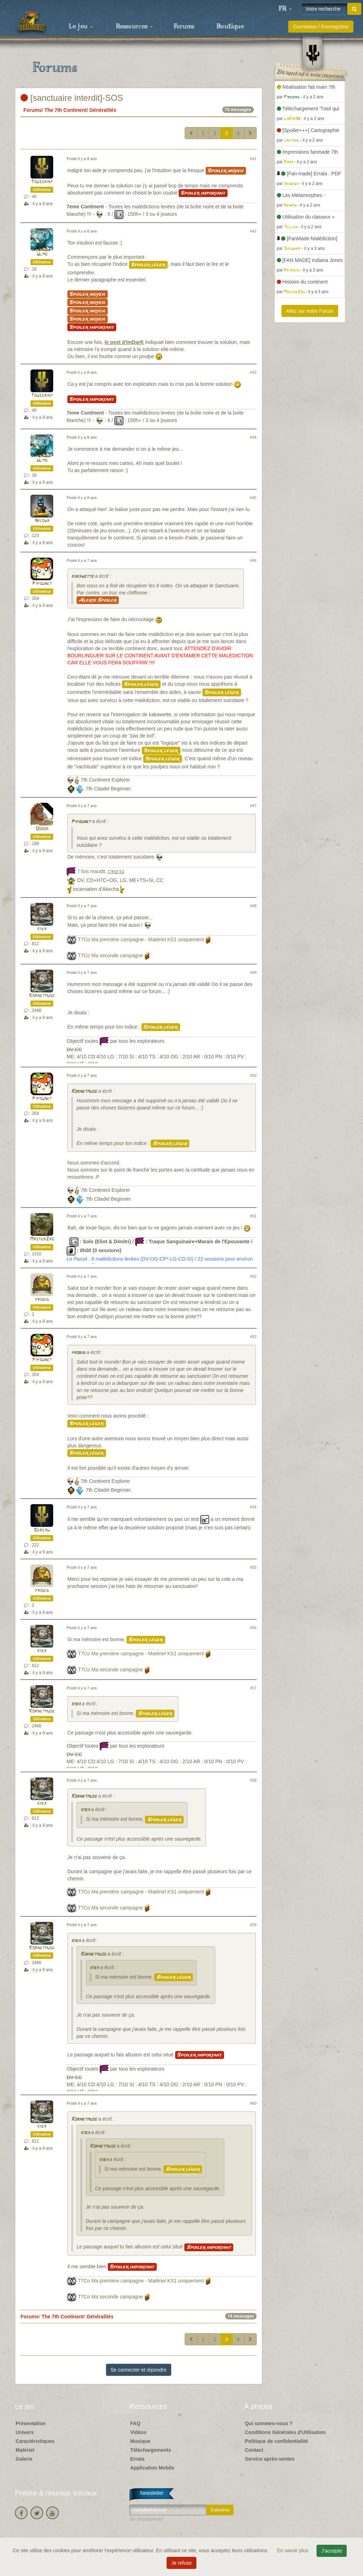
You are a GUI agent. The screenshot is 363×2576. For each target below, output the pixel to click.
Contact (254, 2450)
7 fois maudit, (100, 871)
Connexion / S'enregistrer (321, 26)
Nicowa (42, 521)
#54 (253, 1507)
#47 (253, 806)
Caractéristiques (35, 2441)
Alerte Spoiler (97, 600)
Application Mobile (152, 2468)
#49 (253, 972)
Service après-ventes (270, 2459)
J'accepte (331, 2551)
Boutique (230, 27)
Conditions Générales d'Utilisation (285, 2432)
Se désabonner (146, 2519)
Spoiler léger (148, 264)
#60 (253, 2103)
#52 (253, 1276)
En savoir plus (293, 2550)
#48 (253, 906)
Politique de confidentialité (276, 2441)
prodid (42, 1299)
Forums (184, 27)
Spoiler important (203, 193)
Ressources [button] (134, 27)
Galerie (24, 2459)
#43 (253, 372)
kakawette (82, 576)
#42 (253, 231)
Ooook (42, 829)
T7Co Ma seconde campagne (110, 955)
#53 (253, 1336)
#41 (253, 159)
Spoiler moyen (226, 170)
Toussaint (42, 182)
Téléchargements (150, 2450)
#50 (253, 1075)
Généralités (102, 110)
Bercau (42, 1530)
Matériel (25, 2450)
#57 (253, 1688)
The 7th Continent (65, 110)
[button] (285, 9)
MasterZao (42, 1239)
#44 (253, 437)
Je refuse (181, 2563)
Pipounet (42, 583)
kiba (41, 929)
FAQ (135, 2423)
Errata (137, 2459)
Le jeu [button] (81, 27)
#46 (253, 560)
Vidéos (138, 2432)
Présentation (31, 2423)
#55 (253, 1567)
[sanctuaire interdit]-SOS (72, 98)
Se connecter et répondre (139, 2370)
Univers (25, 2432)
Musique (140, 2441)
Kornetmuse (42, 995)
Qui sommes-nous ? (269, 2423)
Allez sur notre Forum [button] (310, 311)
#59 (253, 1925)
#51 (253, 1216)
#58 (253, 1780)
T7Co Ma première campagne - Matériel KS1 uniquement (141, 939)
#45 (253, 497)
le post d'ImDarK (124, 342)
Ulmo (42, 254)
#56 (253, 1628)
